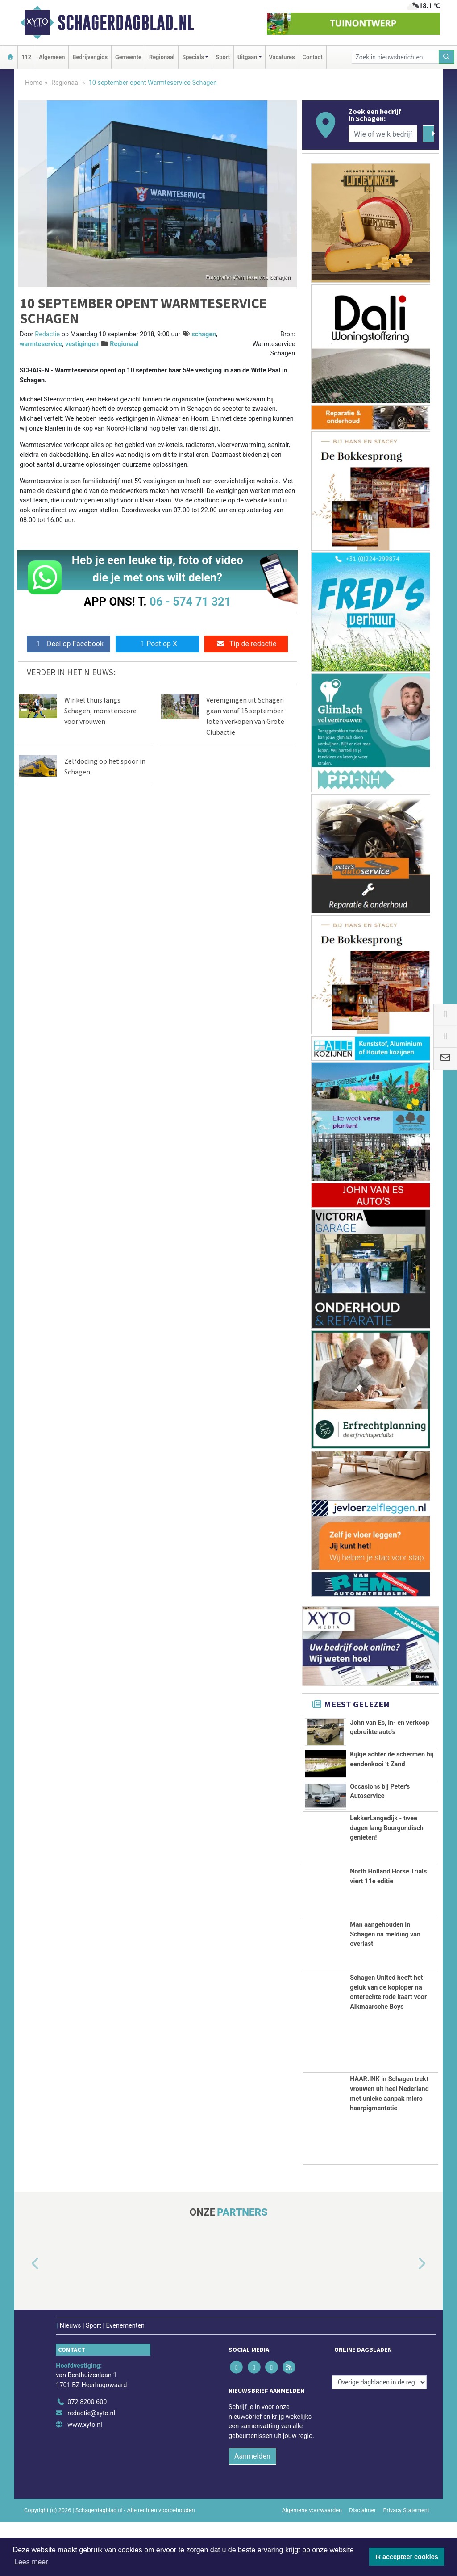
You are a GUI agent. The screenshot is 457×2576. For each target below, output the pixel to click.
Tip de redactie (246, 644)
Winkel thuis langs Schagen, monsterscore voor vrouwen (100, 710)
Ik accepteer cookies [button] (406, 2556)
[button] (25, 2318)
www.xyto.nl (84, 2479)
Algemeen (52, 57)
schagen (203, 334)
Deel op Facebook (68, 644)
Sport (223, 57)
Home (33, 83)
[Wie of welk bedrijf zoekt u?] (383, 133)
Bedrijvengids (90, 57)
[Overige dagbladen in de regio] (379, 2436)
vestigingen (82, 344)
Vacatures (282, 57)
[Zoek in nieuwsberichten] (395, 57)
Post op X (157, 644)
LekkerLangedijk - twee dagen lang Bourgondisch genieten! (387, 1882)
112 (26, 57)
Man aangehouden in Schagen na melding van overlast (385, 1988)
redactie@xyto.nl (91, 2467)
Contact (313, 57)
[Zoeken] (447, 57)
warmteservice (41, 344)
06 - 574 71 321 (190, 601)
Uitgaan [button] (247, 57)
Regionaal (161, 57)
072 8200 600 (87, 2456)
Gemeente (128, 57)
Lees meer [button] (31, 2562)
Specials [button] (193, 57)
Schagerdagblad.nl (126, 23)
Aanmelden (252, 2510)
